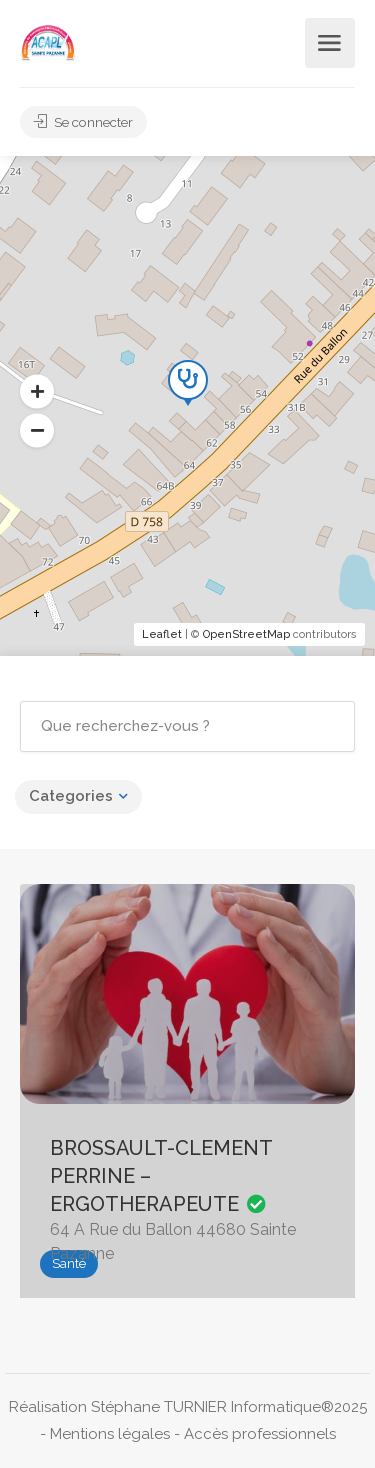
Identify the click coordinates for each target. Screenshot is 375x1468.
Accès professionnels (260, 1434)
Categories (71, 796)
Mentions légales (110, 1434)
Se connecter (84, 122)
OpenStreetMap (246, 634)
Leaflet (162, 634)
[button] (37, 431)
